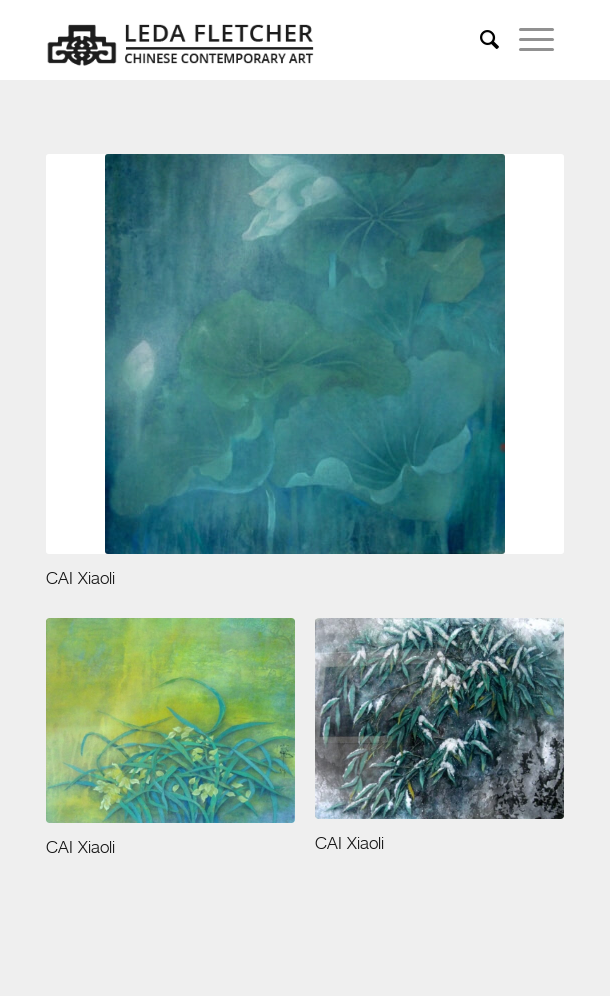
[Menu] (536, 40)
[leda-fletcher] (253, 40)
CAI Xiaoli (80, 579)
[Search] (489, 40)
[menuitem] (489, 40)
